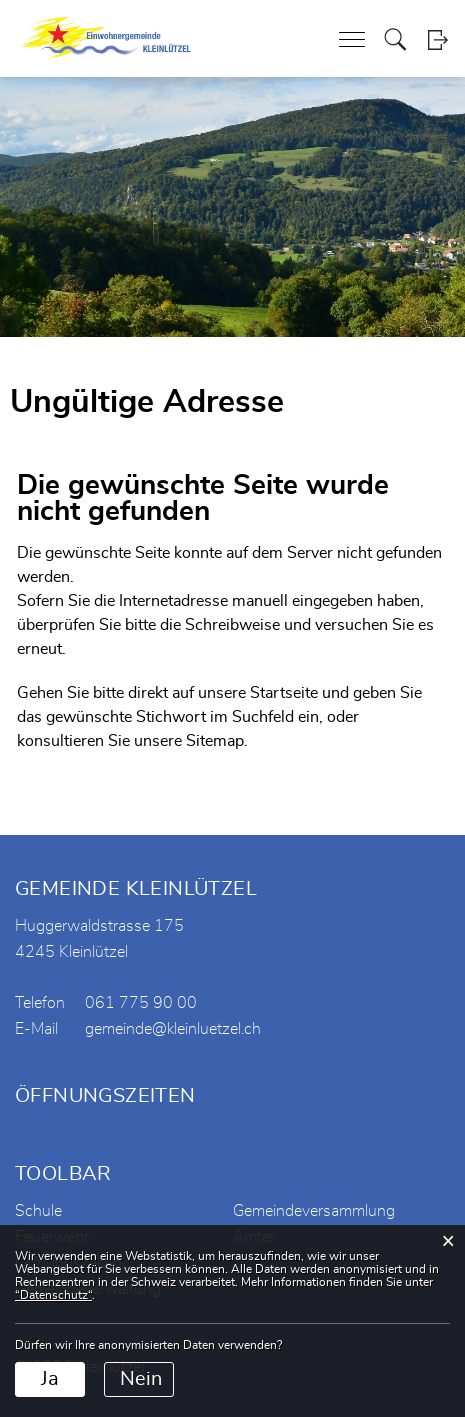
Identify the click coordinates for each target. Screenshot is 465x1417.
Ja (50, 1379)
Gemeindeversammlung (314, 1211)
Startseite (284, 693)
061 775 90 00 (141, 1003)
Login (437, 39)
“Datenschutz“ (53, 1295)
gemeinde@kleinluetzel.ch (173, 1029)
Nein (141, 1379)
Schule (38, 1211)
